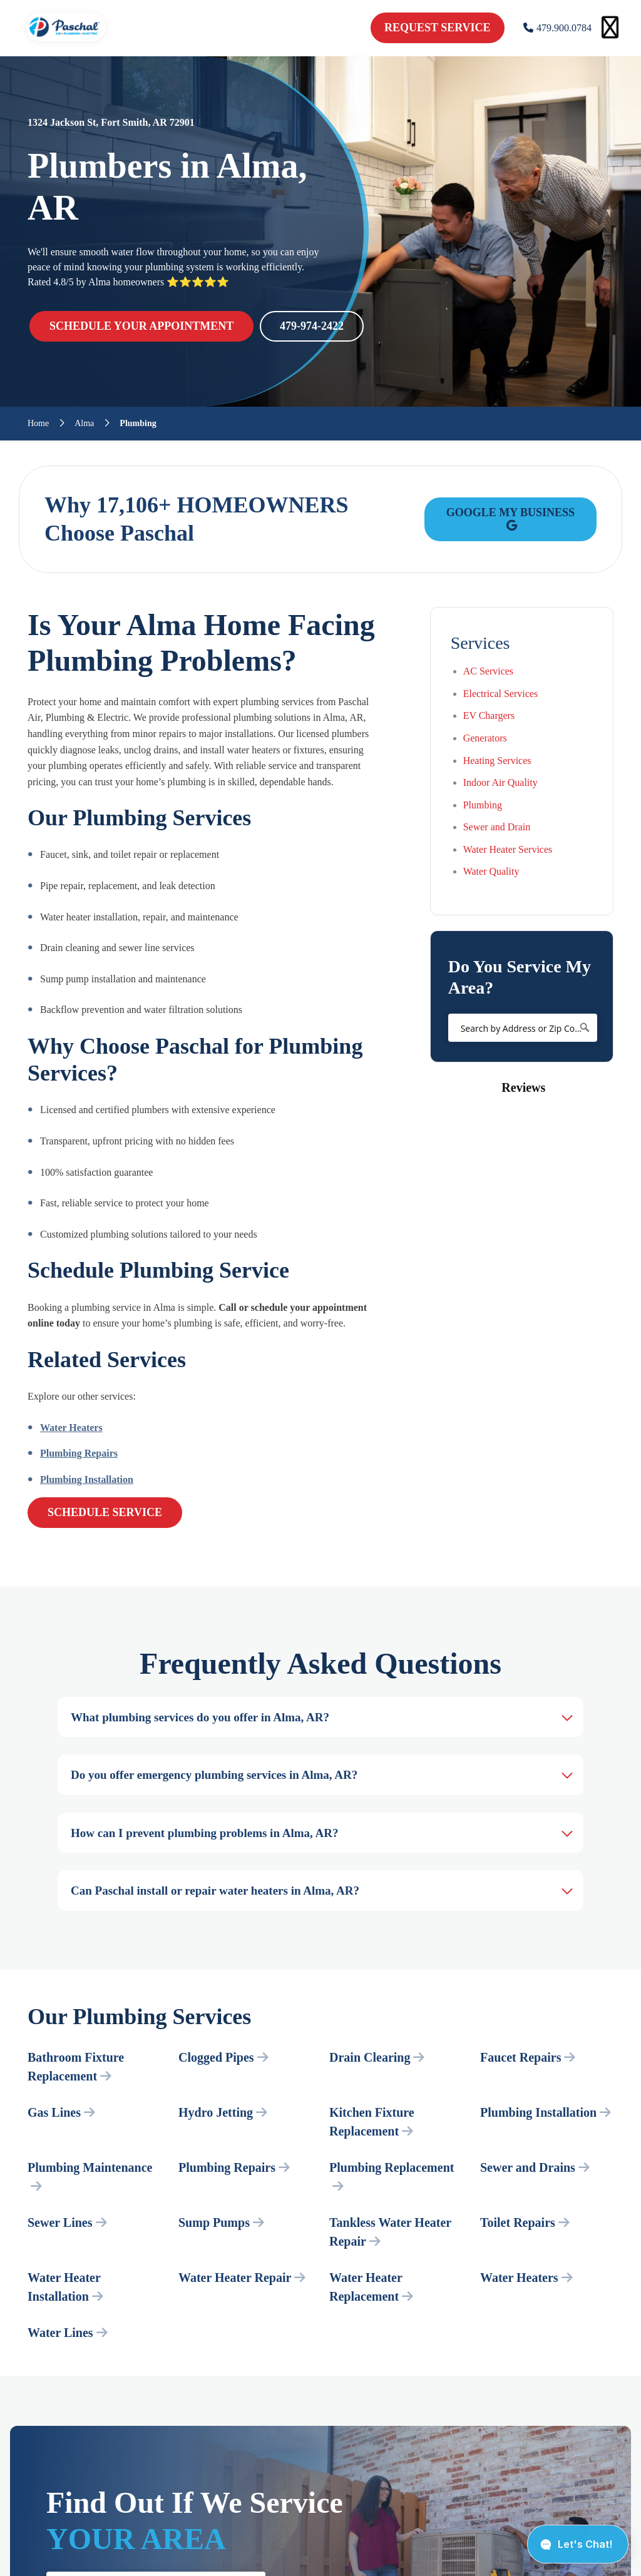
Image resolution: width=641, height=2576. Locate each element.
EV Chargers (489, 715)
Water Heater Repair (241, 2277)
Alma (84, 423)
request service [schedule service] (437, 27)
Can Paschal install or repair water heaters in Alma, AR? (215, 1890)
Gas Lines (61, 2112)
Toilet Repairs (525, 2222)
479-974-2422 (312, 326)
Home (38, 423)
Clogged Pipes (223, 2057)
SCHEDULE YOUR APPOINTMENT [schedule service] (141, 326)
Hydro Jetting (222, 2112)
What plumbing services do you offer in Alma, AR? (200, 1717)
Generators (485, 738)
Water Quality (491, 871)
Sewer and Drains (535, 2167)
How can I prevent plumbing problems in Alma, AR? (204, 1833)
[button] (430, 1122)
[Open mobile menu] (610, 28)
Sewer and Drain (497, 827)
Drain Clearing (376, 2057)
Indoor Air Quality (500, 782)
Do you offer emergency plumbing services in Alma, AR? (214, 1774)
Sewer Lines (67, 2222)
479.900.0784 (557, 28)
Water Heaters (71, 1427)
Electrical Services (500, 693)
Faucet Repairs (527, 2057)
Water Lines (68, 2332)
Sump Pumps (221, 2222)
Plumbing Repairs (79, 1453)
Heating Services (497, 760)
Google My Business (510, 518)
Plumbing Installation (86, 1479)
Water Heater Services (508, 849)
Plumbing (482, 805)
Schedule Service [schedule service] (105, 1512)
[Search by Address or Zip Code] (523, 1028)
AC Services (488, 671)
